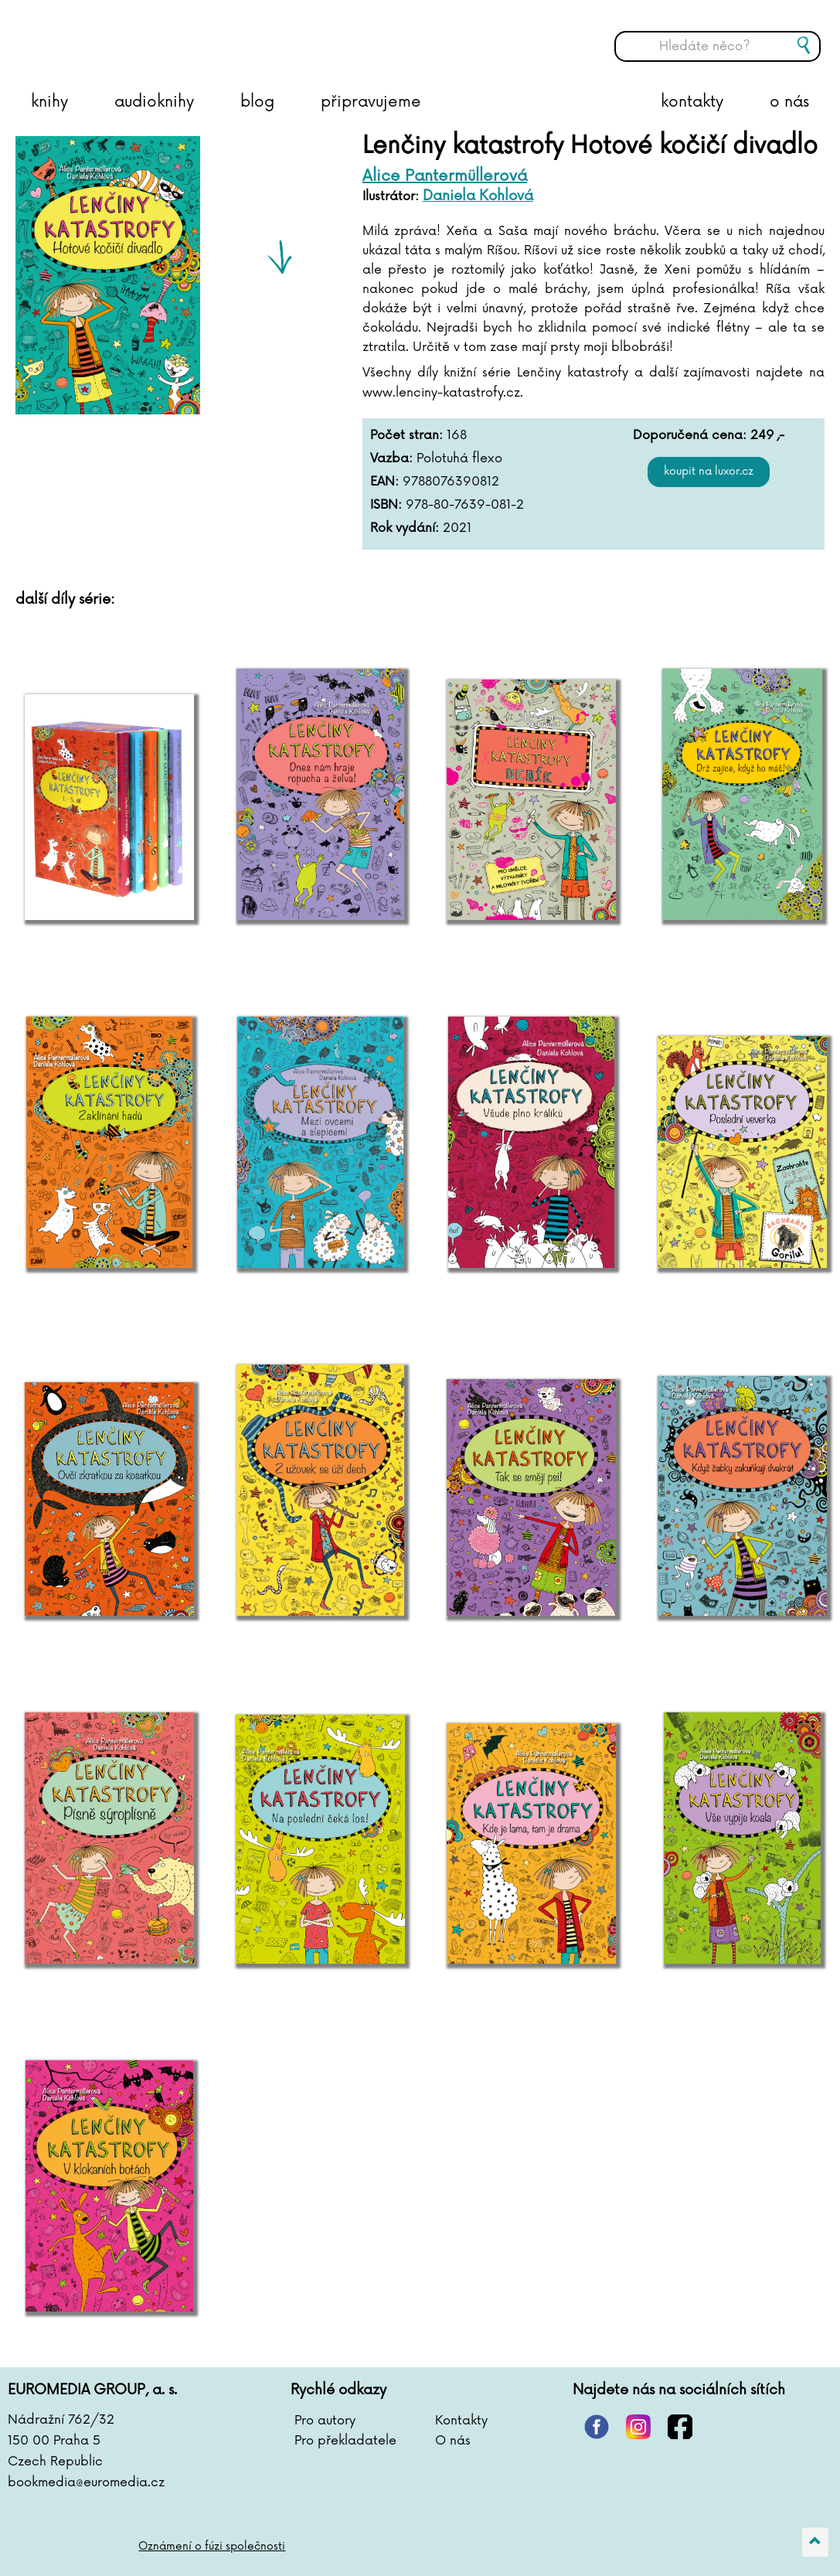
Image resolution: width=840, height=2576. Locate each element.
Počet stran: (406, 435)
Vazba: (391, 458)
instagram (638, 2426)
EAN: (384, 481)
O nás (453, 2440)
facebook (680, 2426)
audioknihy (154, 102)
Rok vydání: (404, 528)
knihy (49, 102)
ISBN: (386, 505)
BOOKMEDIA (166, 35)
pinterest (596, 2426)
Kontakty (461, 2420)
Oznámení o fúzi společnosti (212, 2546)
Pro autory (324, 2420)
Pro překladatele (345, 2440)
